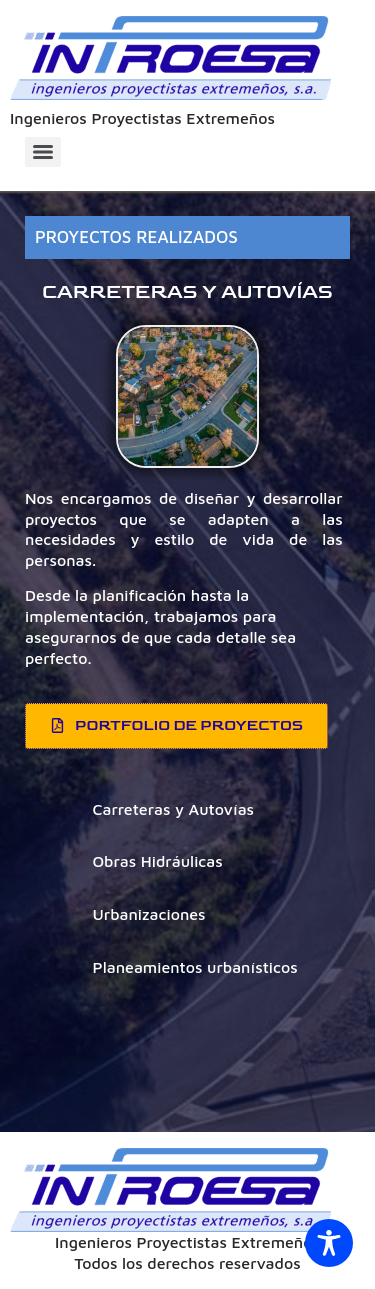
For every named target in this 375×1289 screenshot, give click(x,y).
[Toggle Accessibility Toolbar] (329, 1243)
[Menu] (43, 152)
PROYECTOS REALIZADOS (136, 237)
